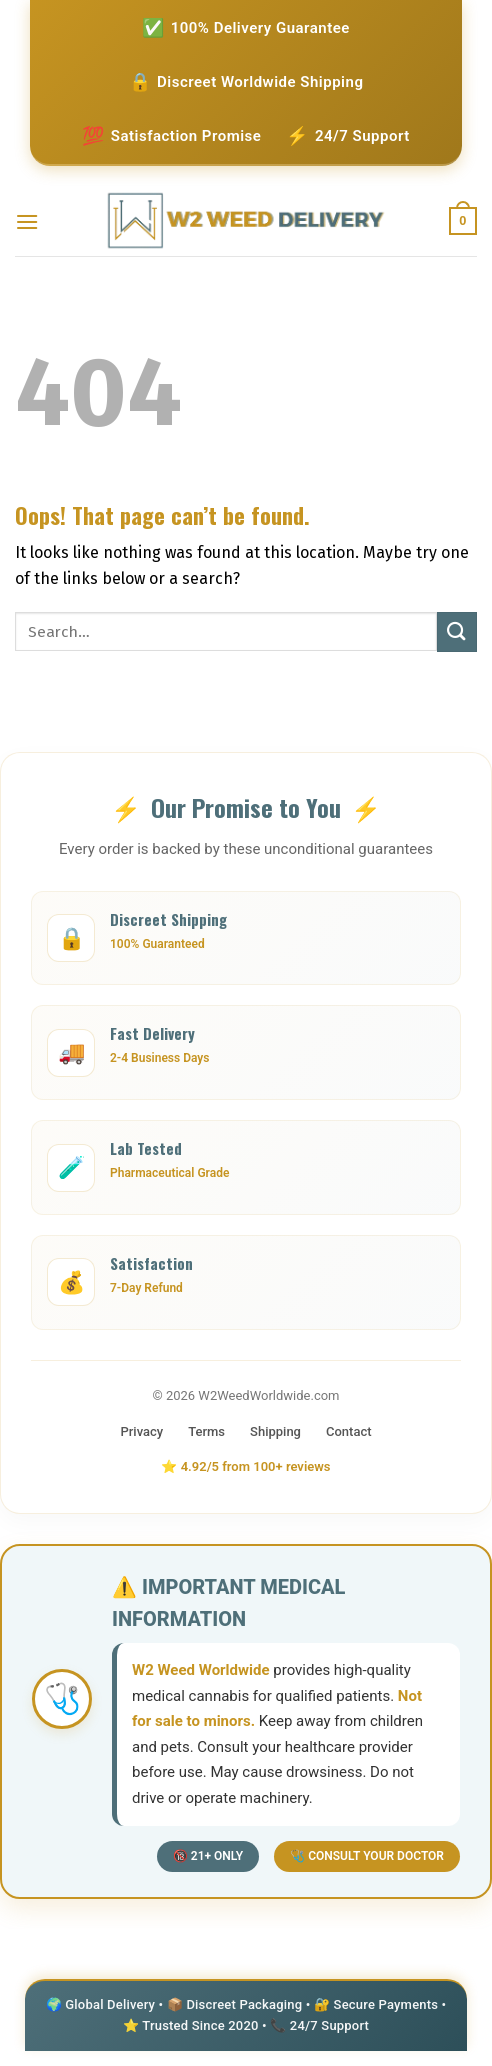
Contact (349, 1431)
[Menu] (27, 221)
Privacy (141, 1431)
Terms (206, 1431)
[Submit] (457, 631)
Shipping (275, 1431)
